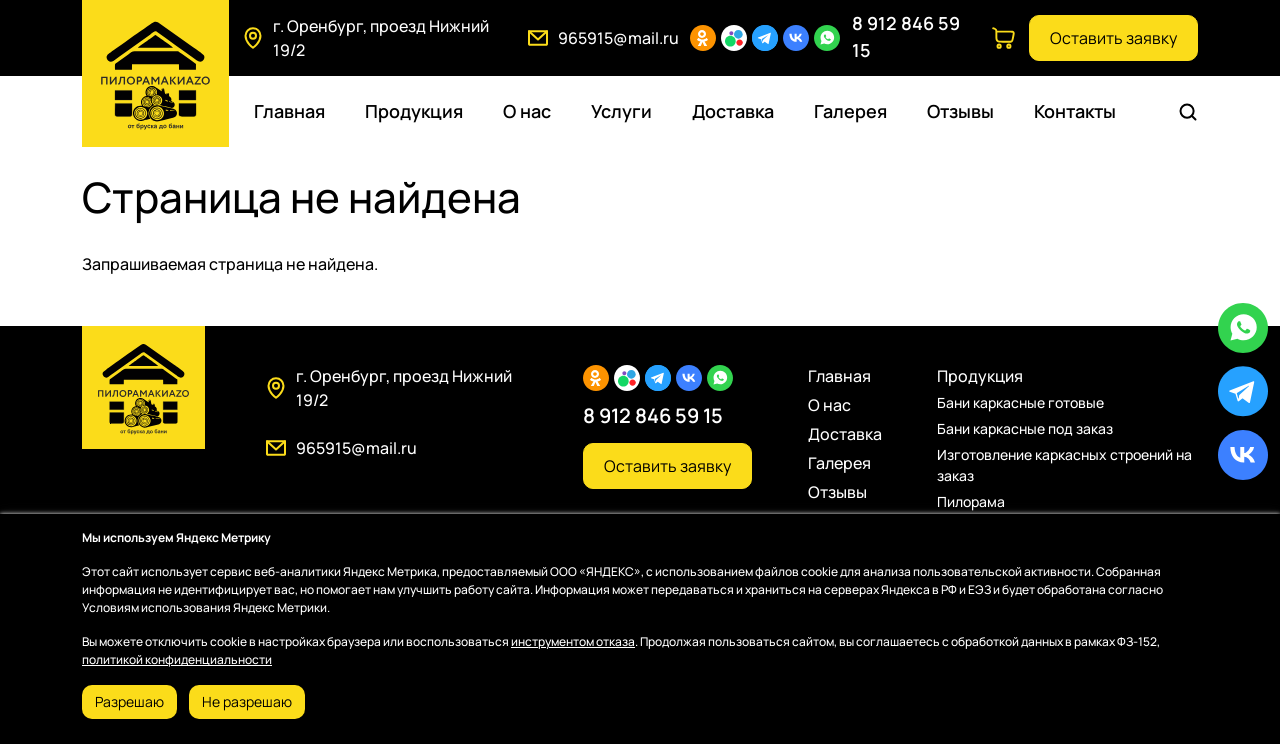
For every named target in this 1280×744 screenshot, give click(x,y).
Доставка (733, 111)
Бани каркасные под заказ (1025, 428)
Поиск (1191, 112)
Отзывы (960, 111)
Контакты (1075, 111)
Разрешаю (129, 701)
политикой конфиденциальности (177, 659)
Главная (289, 111)
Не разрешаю (247, 701)
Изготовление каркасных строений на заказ (1064, 465)
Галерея (850, 111)
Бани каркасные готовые (1020, 402)
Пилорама (971, 501)
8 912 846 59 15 (653, 415)
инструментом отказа (573, 641)
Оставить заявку (1113, 38)
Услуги (621, 111)
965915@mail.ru (618, 38)
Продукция (414, 111)
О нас (527, 111)
